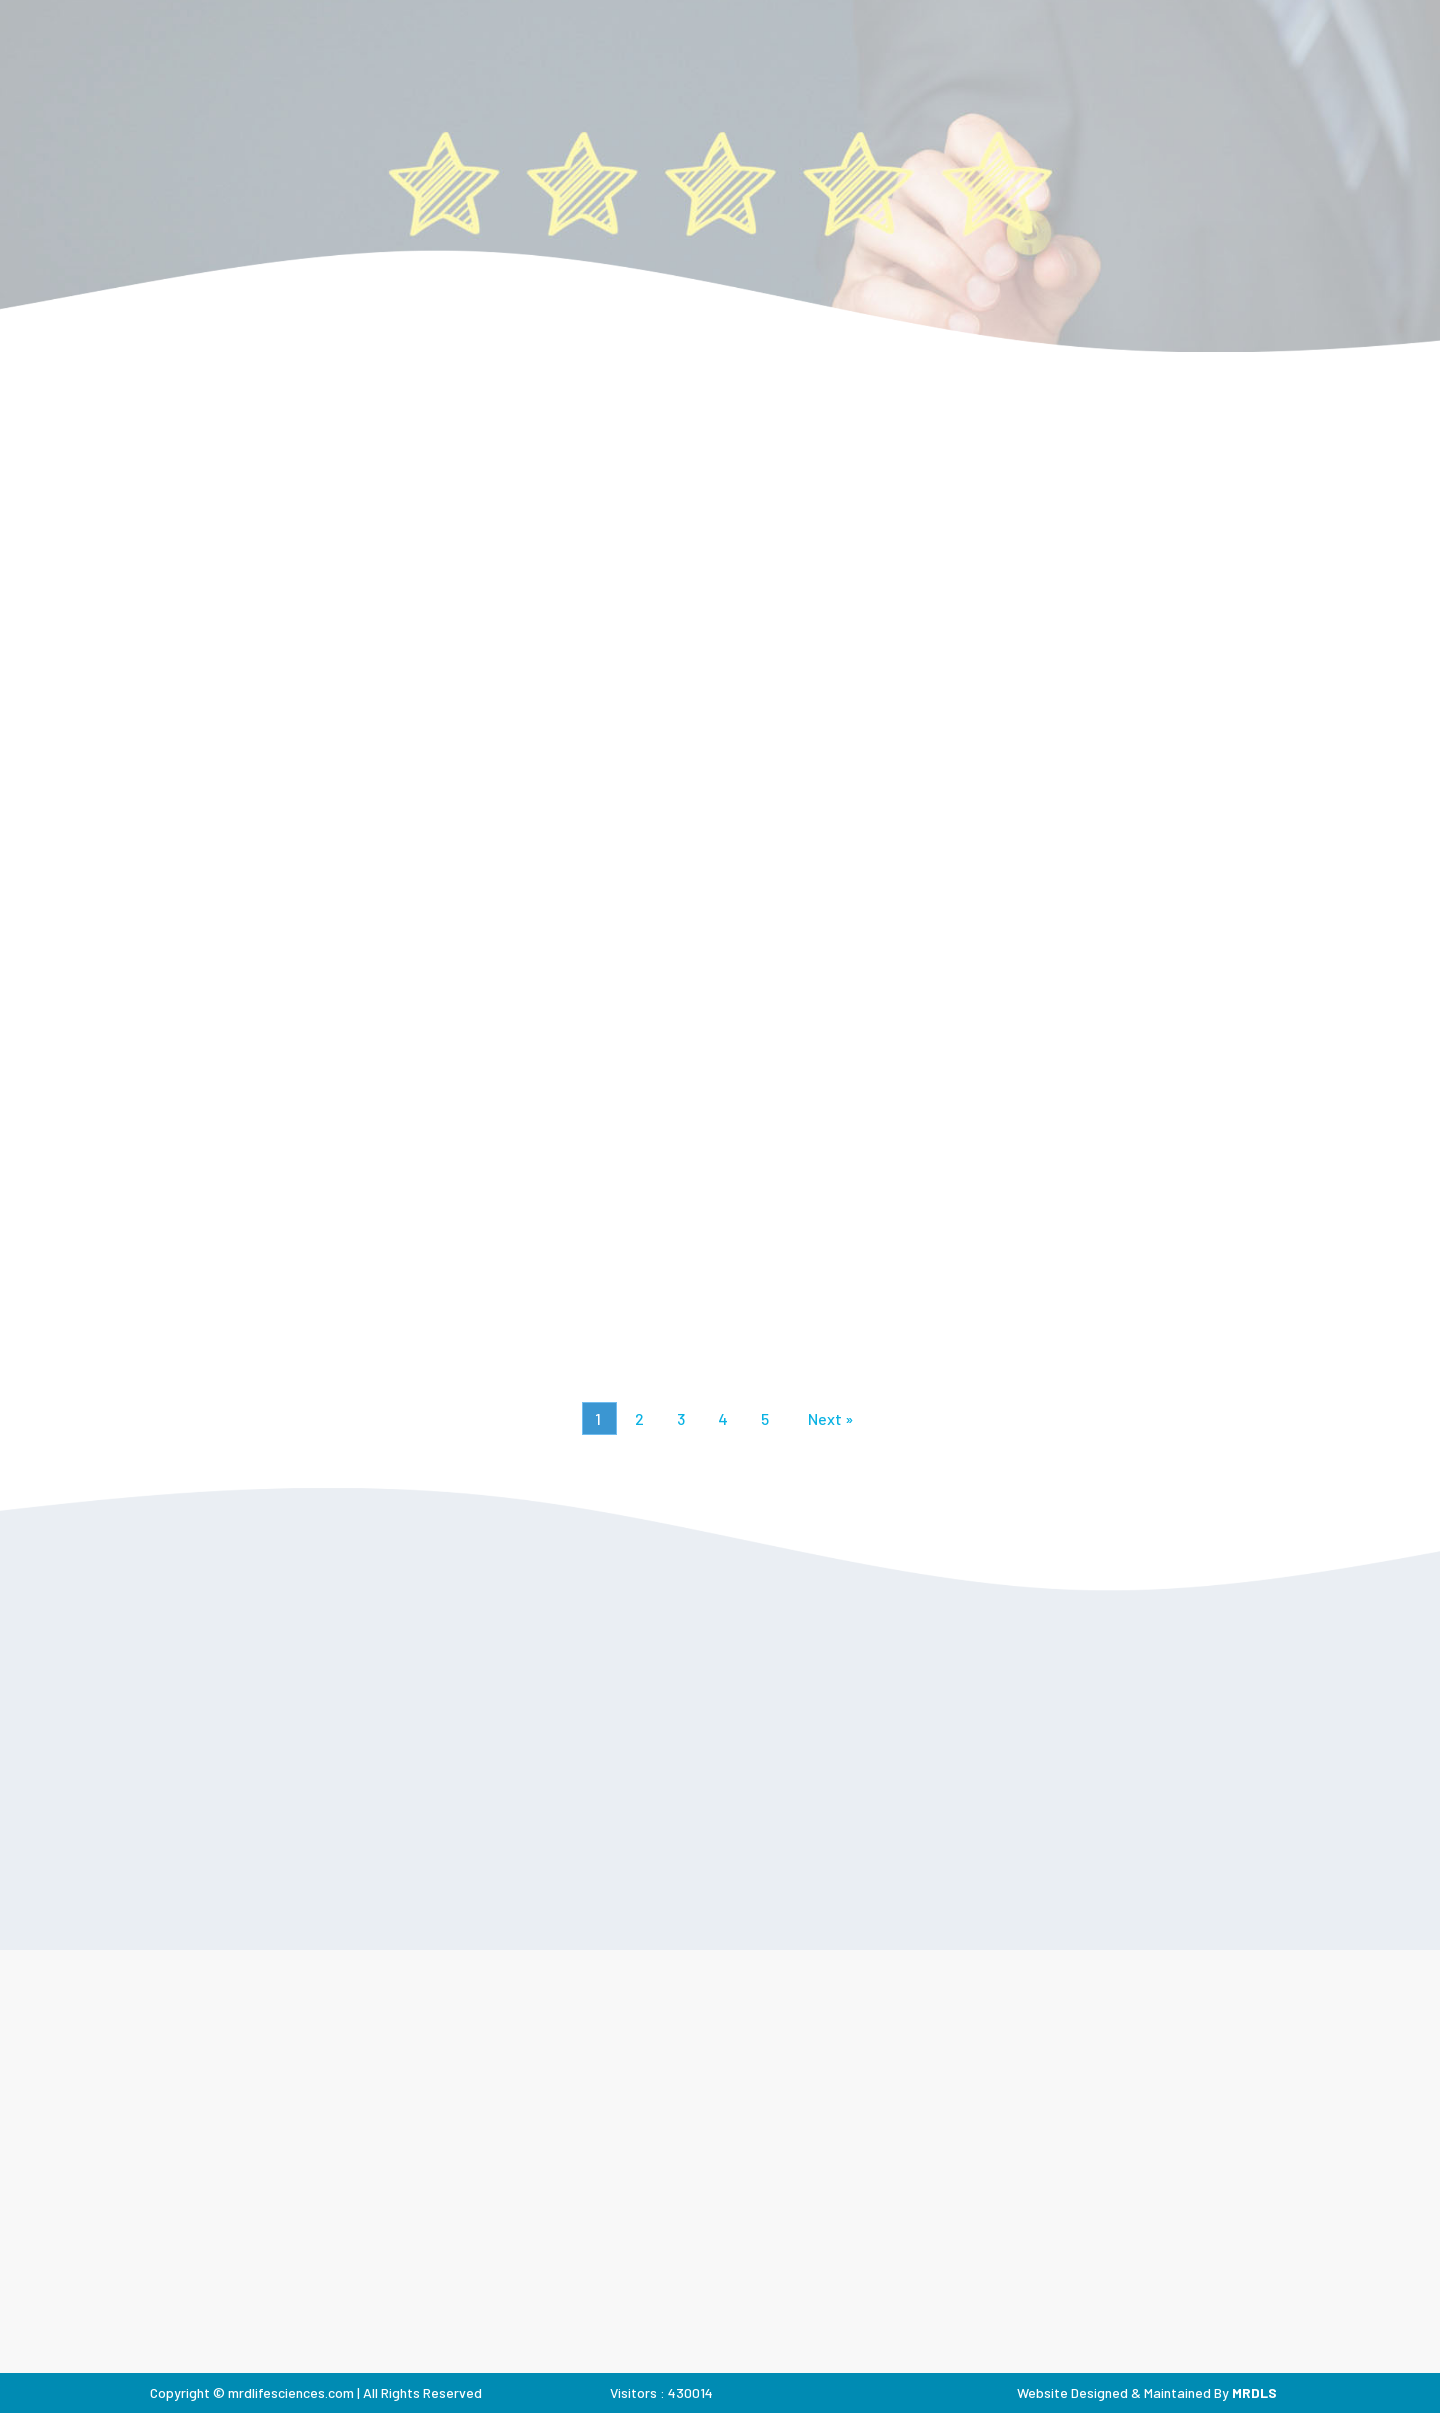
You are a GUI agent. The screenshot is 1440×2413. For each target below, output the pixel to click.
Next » (830, 1418)
